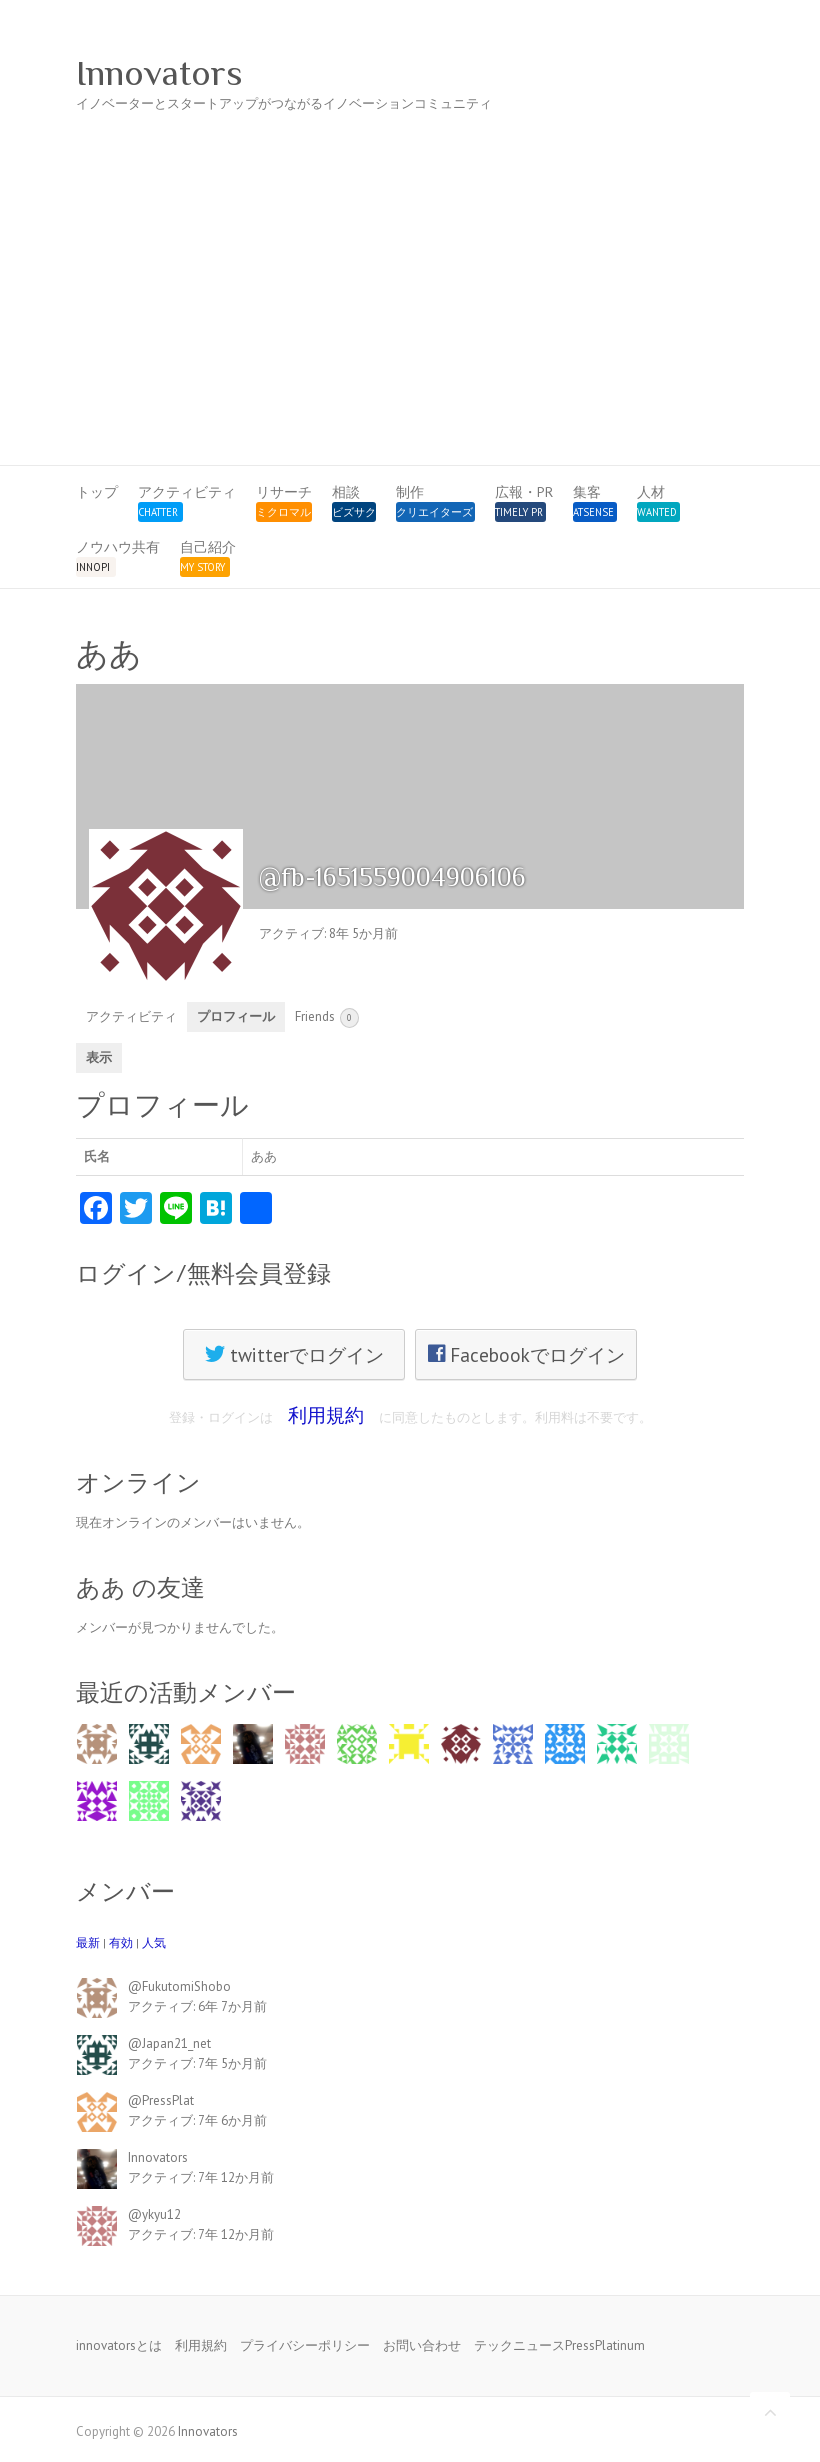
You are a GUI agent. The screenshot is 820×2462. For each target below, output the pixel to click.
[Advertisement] (410, 315)
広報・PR (524, 492)
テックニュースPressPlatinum (559, 2345)
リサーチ (284, 492)
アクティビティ (187, 492)
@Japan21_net (169, 2043)
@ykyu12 (154, 2214)
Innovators (159, 73)
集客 (587, 492)
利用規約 (326, 1414)
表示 (99, 1057)
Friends (327, 1018)
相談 (346, 492)
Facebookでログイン (526, 1354)
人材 (651, 492)
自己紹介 (208, 547)
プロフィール (236, 1016)
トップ (97, 492)
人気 (154, 1942)
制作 (410, 492)
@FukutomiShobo (179, 1986)
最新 (88, 1942)
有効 (121, 1942)
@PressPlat (161, 2100)
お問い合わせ (422, 2345)
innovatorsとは (119, 2345)
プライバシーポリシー (305, 2345)
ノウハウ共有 (118, 547)
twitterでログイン (294, 1354)
